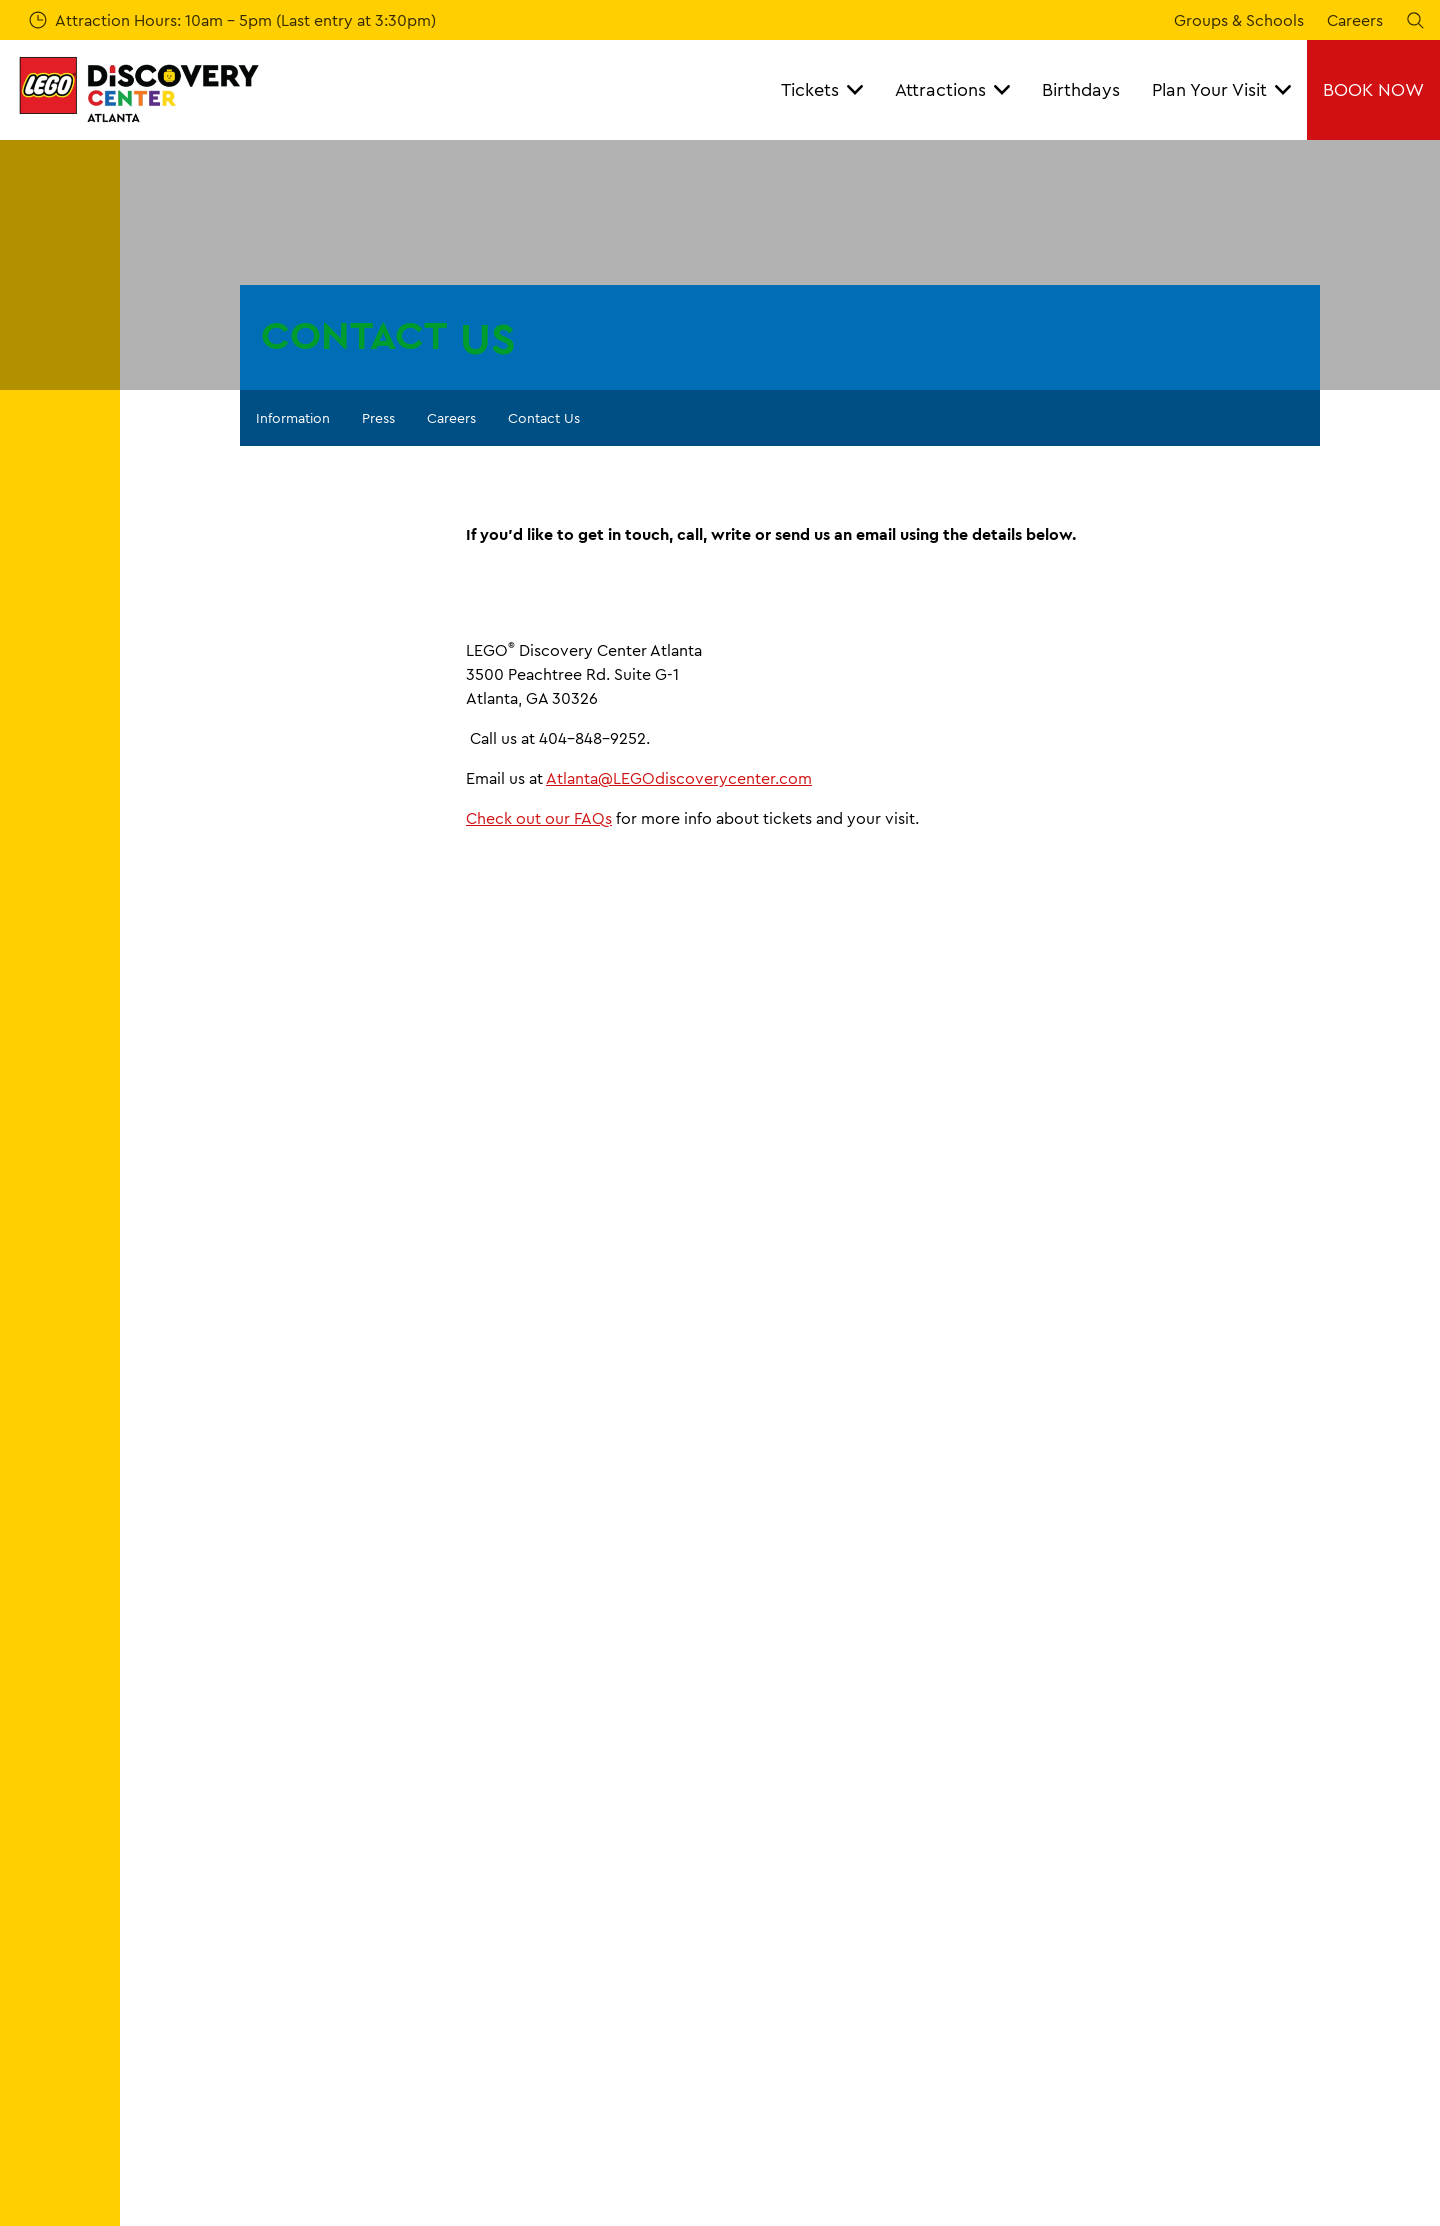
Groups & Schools (1239, 20)
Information (293, 418)
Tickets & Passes (194, 1899)
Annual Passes (186, 1934)
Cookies (1155, 1934)
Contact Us (544, 418)
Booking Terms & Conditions (1229, 1899)
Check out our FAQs (539, 818)
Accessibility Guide (866, 1968)
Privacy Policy (1177, 2002)
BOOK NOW (1373, 89)
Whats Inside (183, 2002)
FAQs (485, 1899)
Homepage (168, 1794)
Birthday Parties (193, 1968)
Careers (1355, 20)
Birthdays (1081, 89)
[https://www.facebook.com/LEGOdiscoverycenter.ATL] (1354, 2135)
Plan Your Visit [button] (1221, 89)
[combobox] (382, 1633)
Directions (833, 1934)
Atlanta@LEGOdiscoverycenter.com (679, 778)
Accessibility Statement (552, 2037)
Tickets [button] (822, 89)
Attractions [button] (952, 89)
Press (378, 418)
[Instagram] (1404, 2135)
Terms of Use (1173, 1968)
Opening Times (851, 1899)
